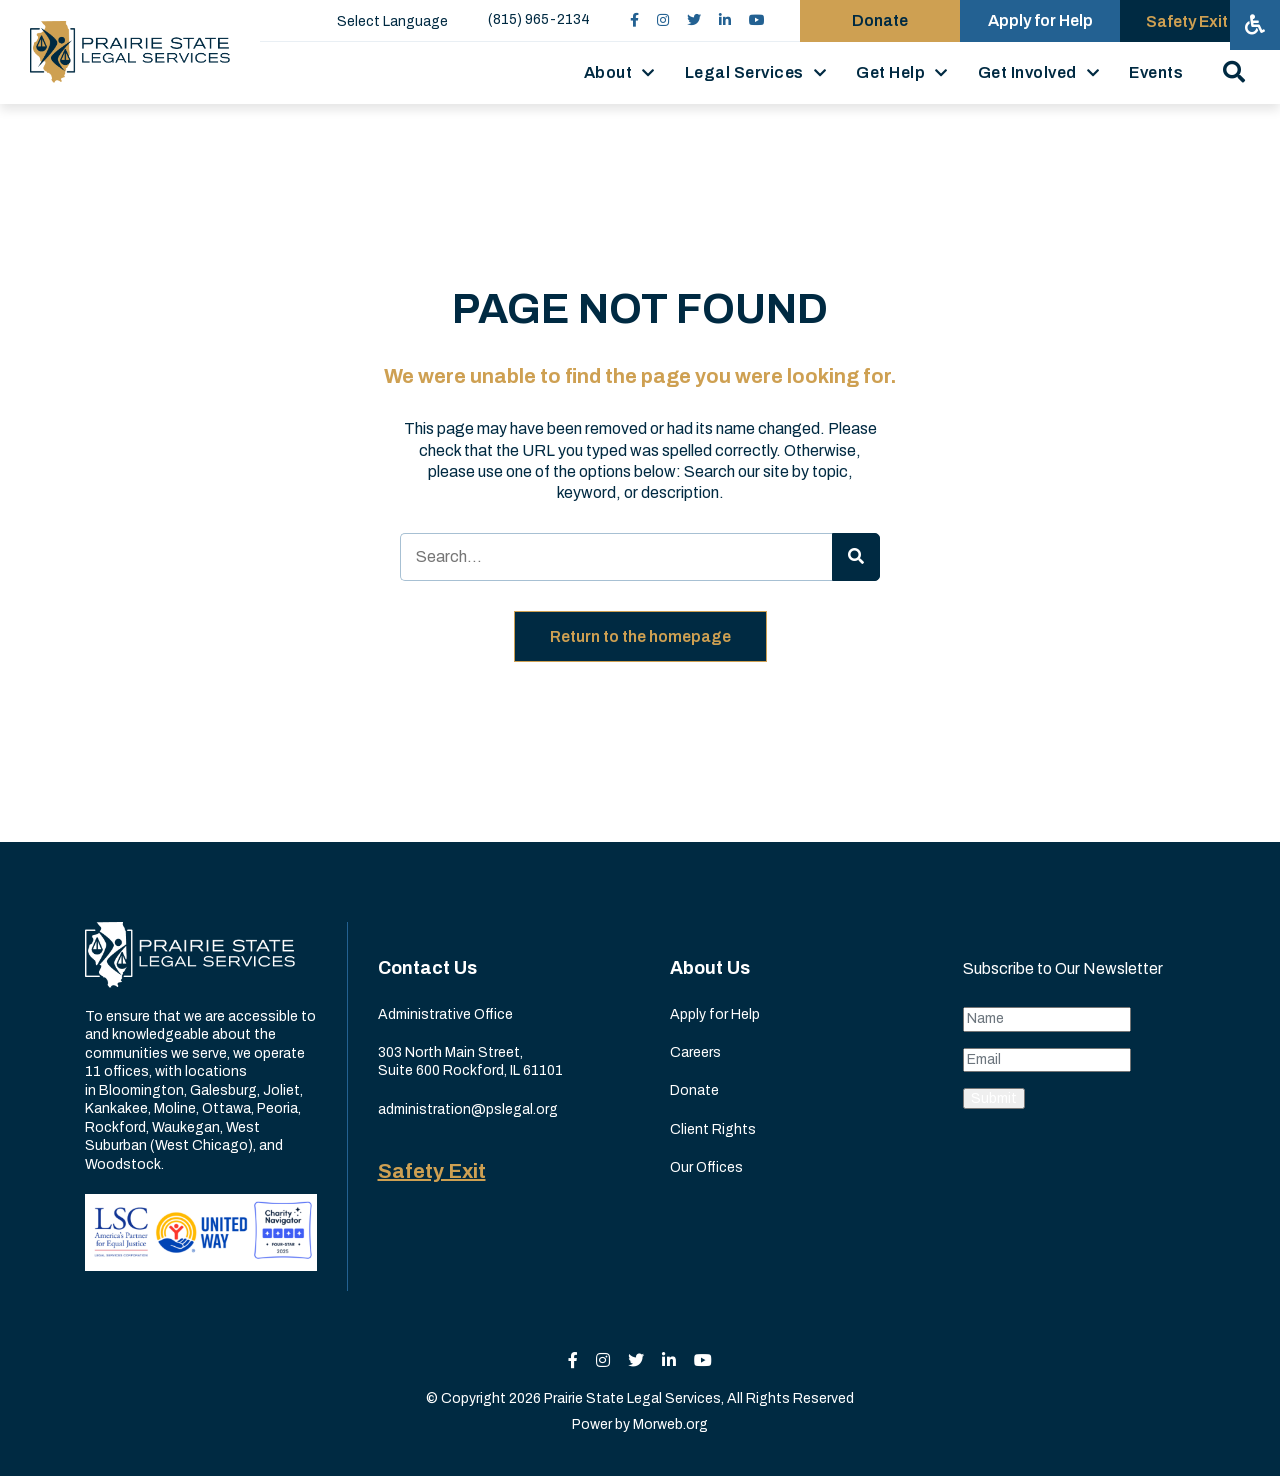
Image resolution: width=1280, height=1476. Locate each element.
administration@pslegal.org (468, 1109)
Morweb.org (670, 1424)
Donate (694, 1090)
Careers (695, 1052)
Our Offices (706, 1167)
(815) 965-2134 (539, 19)
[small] (634, 20)
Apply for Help (715, 1014)
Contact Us (427, 968)
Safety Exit (432, 1171)
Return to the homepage (640, 636)
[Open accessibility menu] (1255, 25)
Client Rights (713, 1129)
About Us (710, 968)
